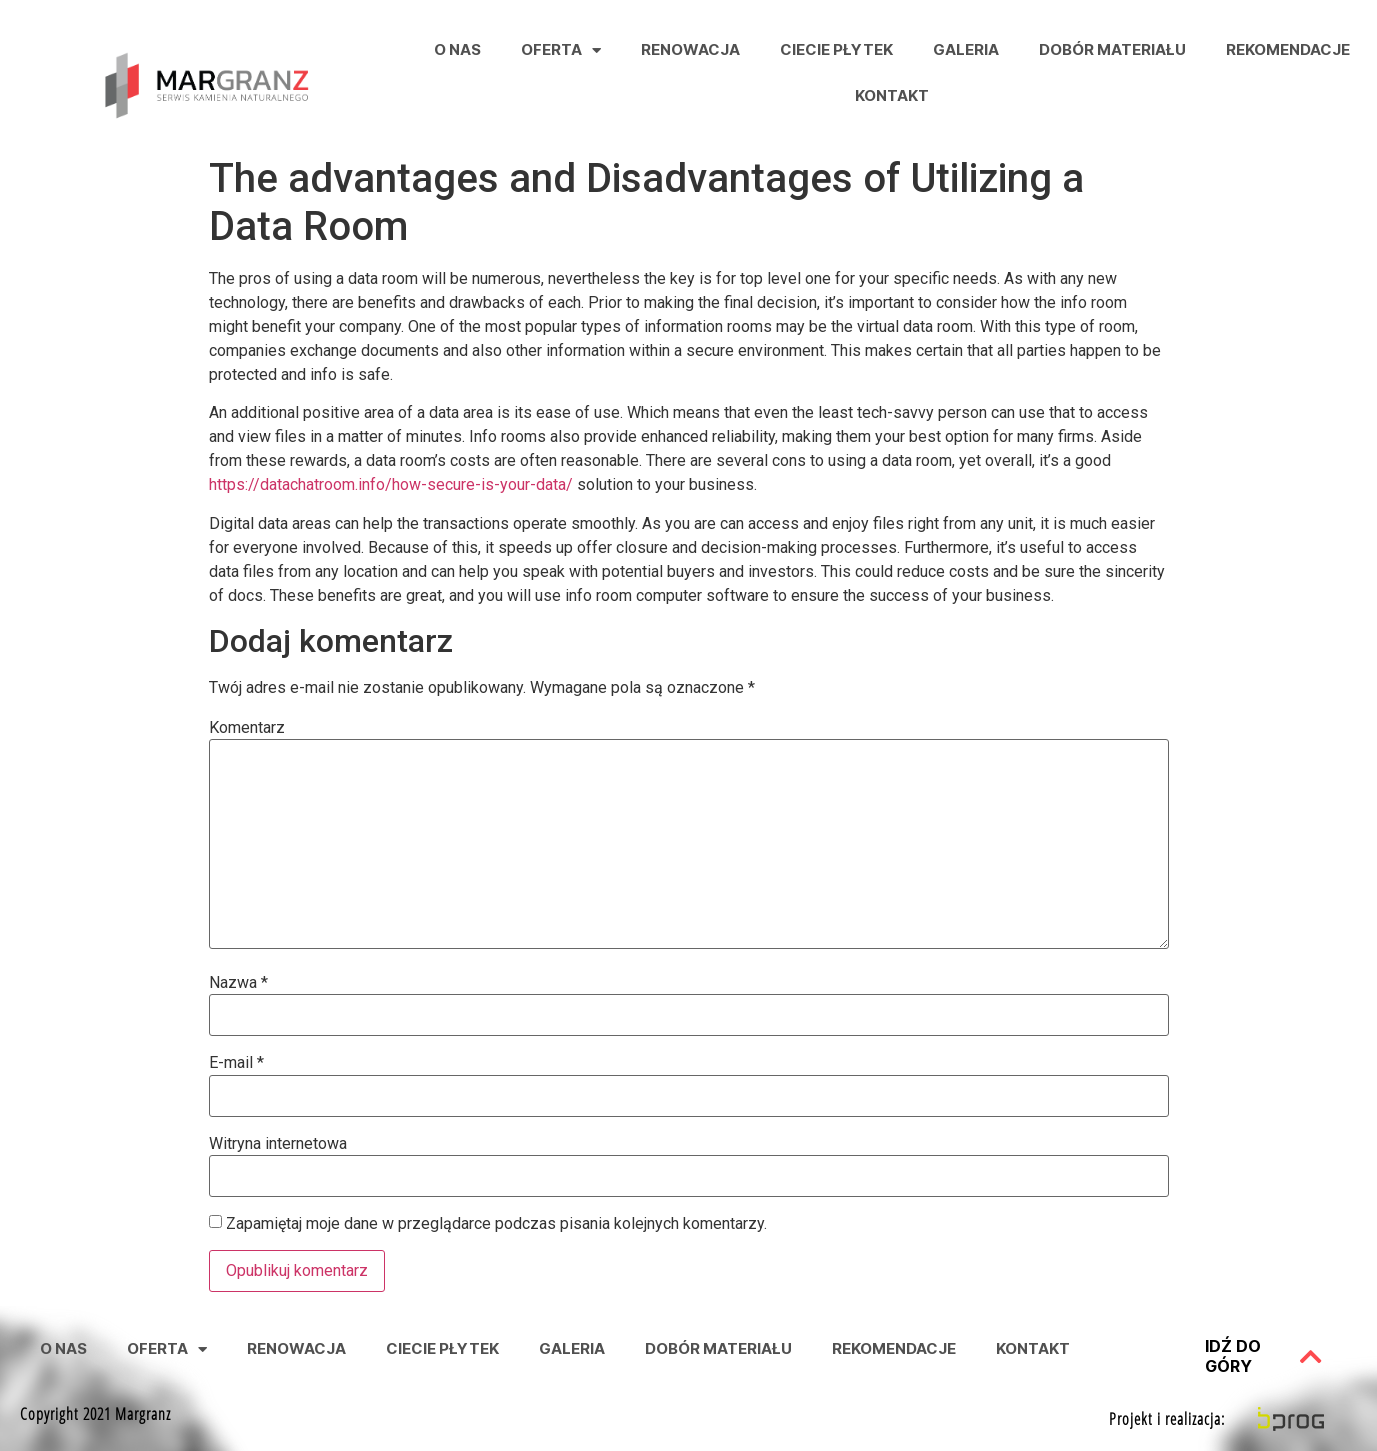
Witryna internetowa (278, 1144)
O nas (457, 49)
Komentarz (247, 728)
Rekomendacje (1288, 49)
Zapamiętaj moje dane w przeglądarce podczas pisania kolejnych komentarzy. (496, 1224)
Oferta (561, 50)
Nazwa (238, 983)
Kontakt (892, 95)
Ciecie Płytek (836, 49)
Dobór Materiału (1112, 49)
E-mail (236, 1063)
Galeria (966, 49)
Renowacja (690, 49)
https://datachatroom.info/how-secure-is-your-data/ (391, 484)
